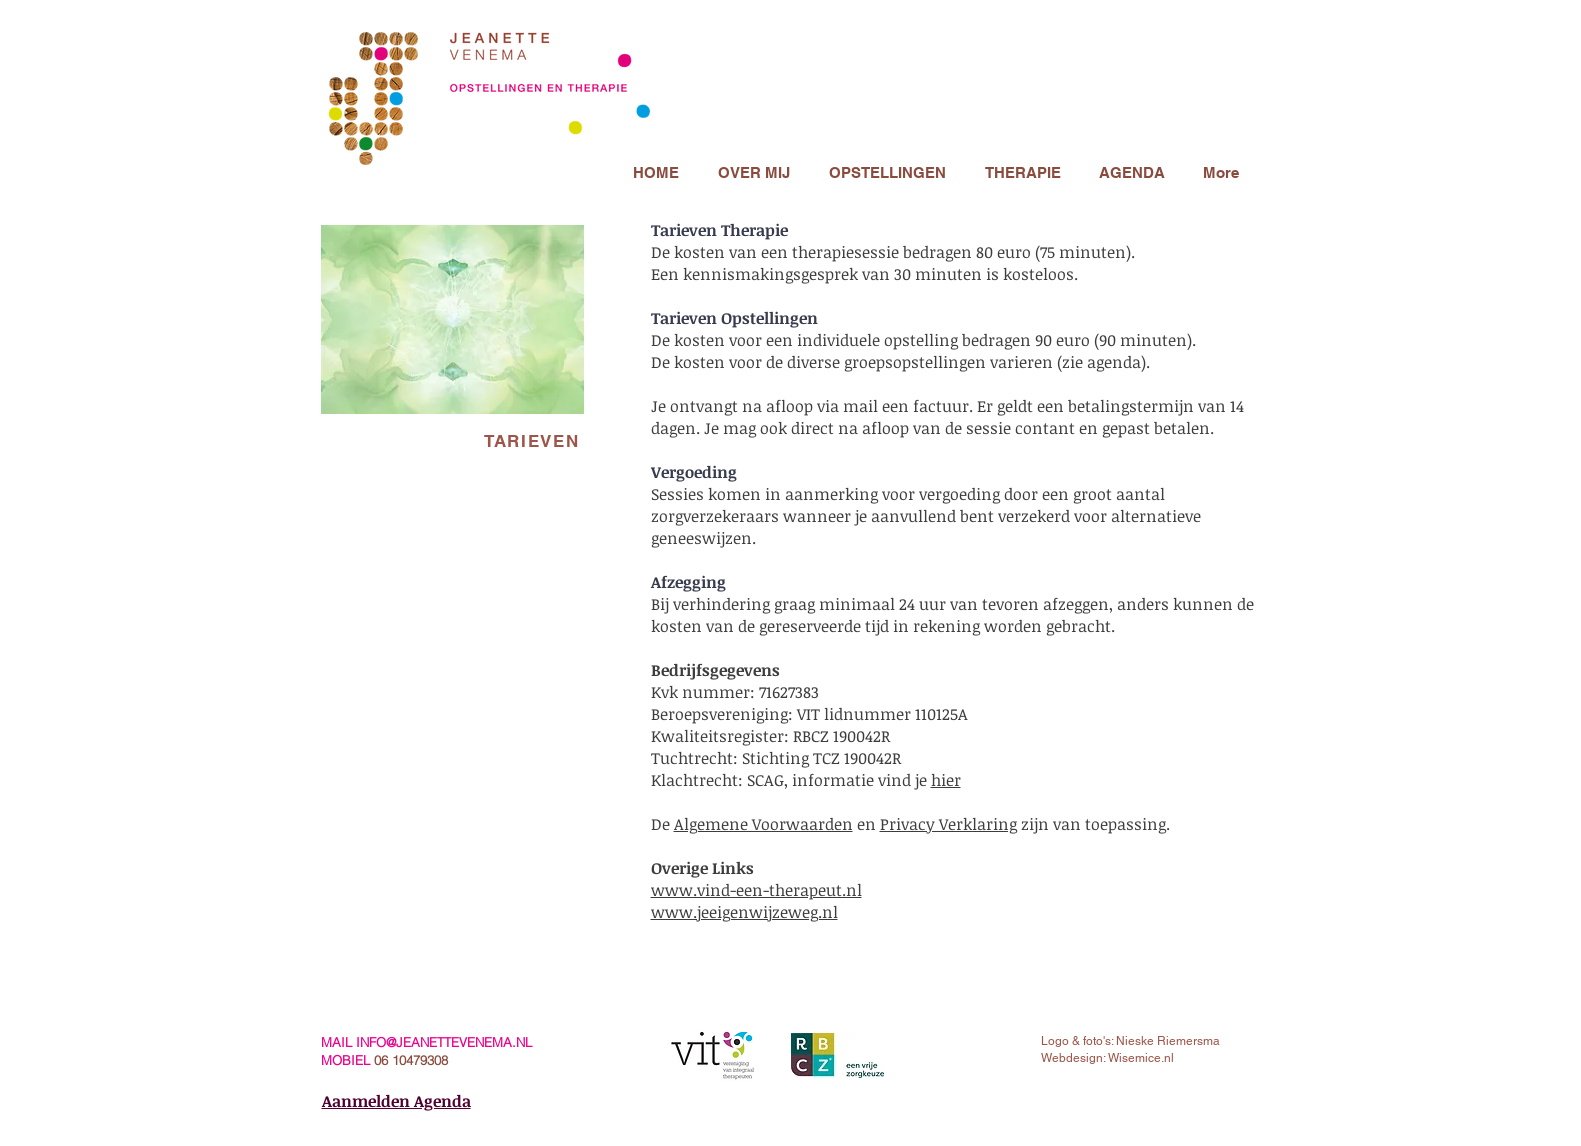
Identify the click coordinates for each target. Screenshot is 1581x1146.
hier (946, 780)
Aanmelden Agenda (396, 1101)
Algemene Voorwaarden (763, 824)
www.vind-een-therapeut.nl (756, 890)
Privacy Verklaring (948, 824)
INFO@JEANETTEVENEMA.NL (444, 1042)
